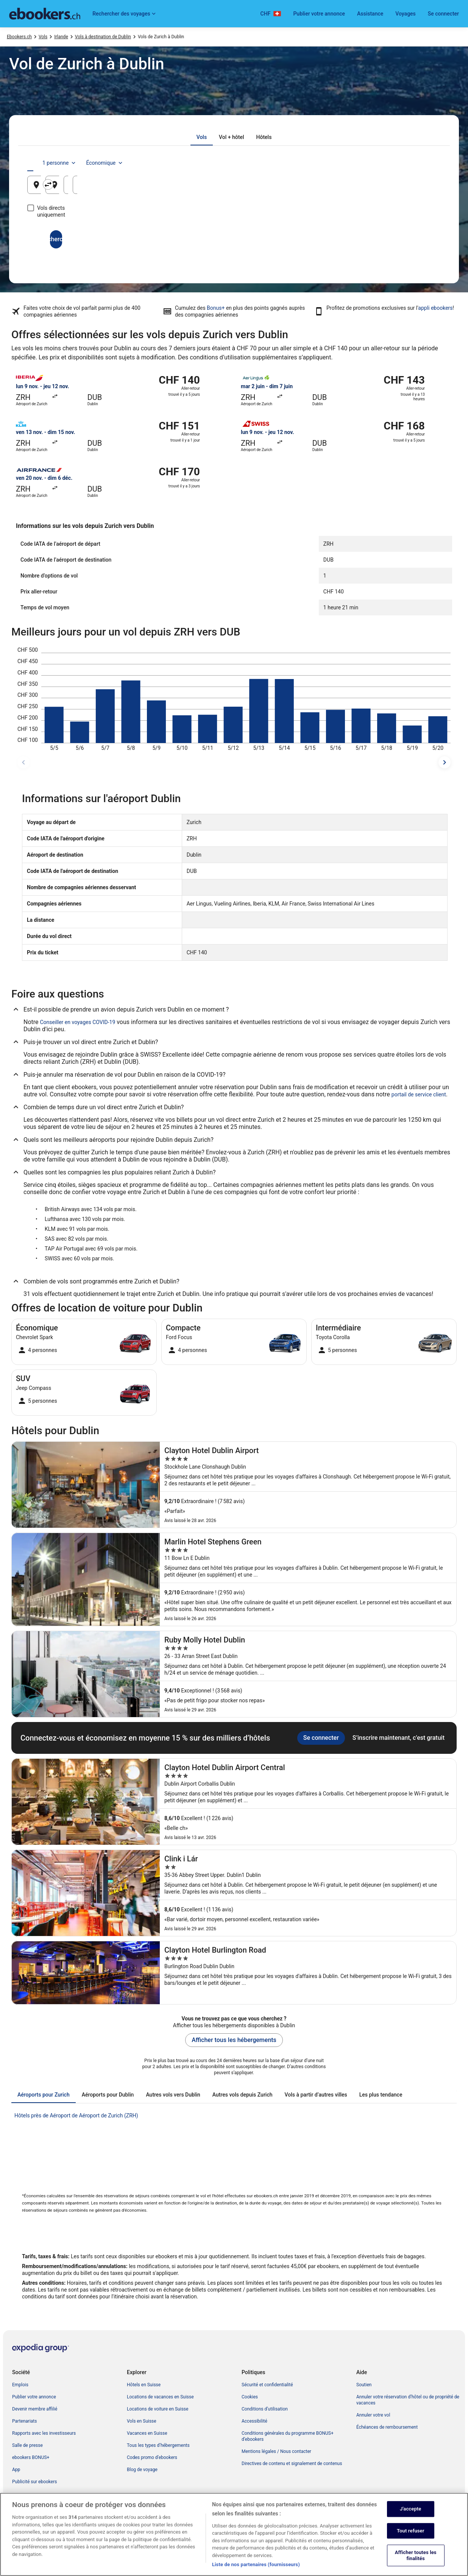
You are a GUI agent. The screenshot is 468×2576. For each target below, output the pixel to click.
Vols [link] (43, 36)
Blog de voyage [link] (142, 2469)
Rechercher (233, 232)
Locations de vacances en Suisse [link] (160, 2397)
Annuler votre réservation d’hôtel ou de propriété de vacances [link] (407, 2400)
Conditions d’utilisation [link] (265, 2409)
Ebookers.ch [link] (19, 36)
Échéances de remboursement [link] (387, 2427)
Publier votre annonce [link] (34, 2397)
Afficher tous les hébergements (234, 2040)
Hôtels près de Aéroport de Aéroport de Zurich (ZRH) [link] (76, 2115)
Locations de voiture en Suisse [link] (157, 2409)
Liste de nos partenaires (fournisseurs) (256, 2564)
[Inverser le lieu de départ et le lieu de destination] (166, 184)
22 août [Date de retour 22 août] (402, 187)
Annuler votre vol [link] (373, 2415)
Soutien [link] (363, 2384)
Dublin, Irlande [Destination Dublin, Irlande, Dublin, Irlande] (202, 187)
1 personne (367, 162)
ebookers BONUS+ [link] (30, 2457)
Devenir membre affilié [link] (34, 2409)
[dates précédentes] (23, 762)
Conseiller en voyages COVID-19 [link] (77, 1022)
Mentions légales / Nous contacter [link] (276, 2451)
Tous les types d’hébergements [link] (158, 2445)
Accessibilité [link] (254, 2421)
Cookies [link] (250, 2397)
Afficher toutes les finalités (416, 2556)
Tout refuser (410, 2531)
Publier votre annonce (319, 14)
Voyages (405, 14)
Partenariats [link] (24, 2421)
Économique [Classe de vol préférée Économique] (413, 162)
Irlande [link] (61, 36)
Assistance (370, 14)
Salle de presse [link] (27, 2445)
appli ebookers (435, 308)
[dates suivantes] (444, 762)
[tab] (201, 137)
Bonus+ (216, 308)
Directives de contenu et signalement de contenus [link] (292, 2463)
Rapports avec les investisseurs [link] (44, 2433)
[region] (234, 2534)
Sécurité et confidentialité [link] (267, 2384)
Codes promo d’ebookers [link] (152, 2457)
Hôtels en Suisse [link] (144, 2384)
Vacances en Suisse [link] (147, 2433)
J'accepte (410, 2509)
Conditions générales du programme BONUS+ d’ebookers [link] (288, 2436)
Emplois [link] (20, 2384)
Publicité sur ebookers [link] (34, 2481)
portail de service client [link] (419, 1094)
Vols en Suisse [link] (141, 2421)
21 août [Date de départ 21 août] (333, 187)
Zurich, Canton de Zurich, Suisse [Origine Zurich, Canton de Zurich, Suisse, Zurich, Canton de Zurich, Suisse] (87, 187)
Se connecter (443, 14)
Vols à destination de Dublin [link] (103, 36)
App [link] (16, 2469)
